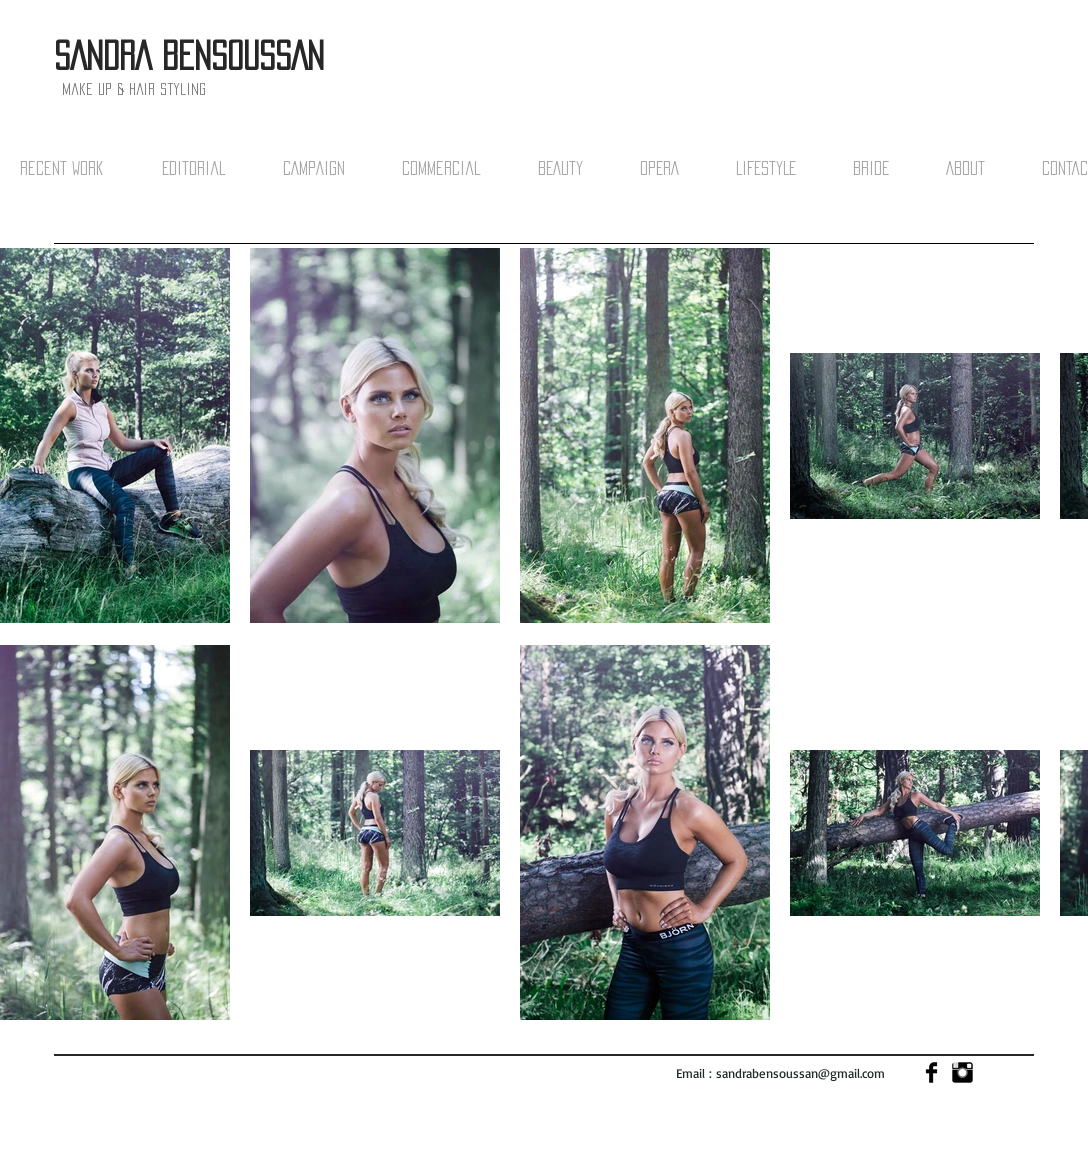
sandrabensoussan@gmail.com (800, 1073)
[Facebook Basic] (931, 1072)
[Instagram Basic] (962, 1072)
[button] (81, 168)
